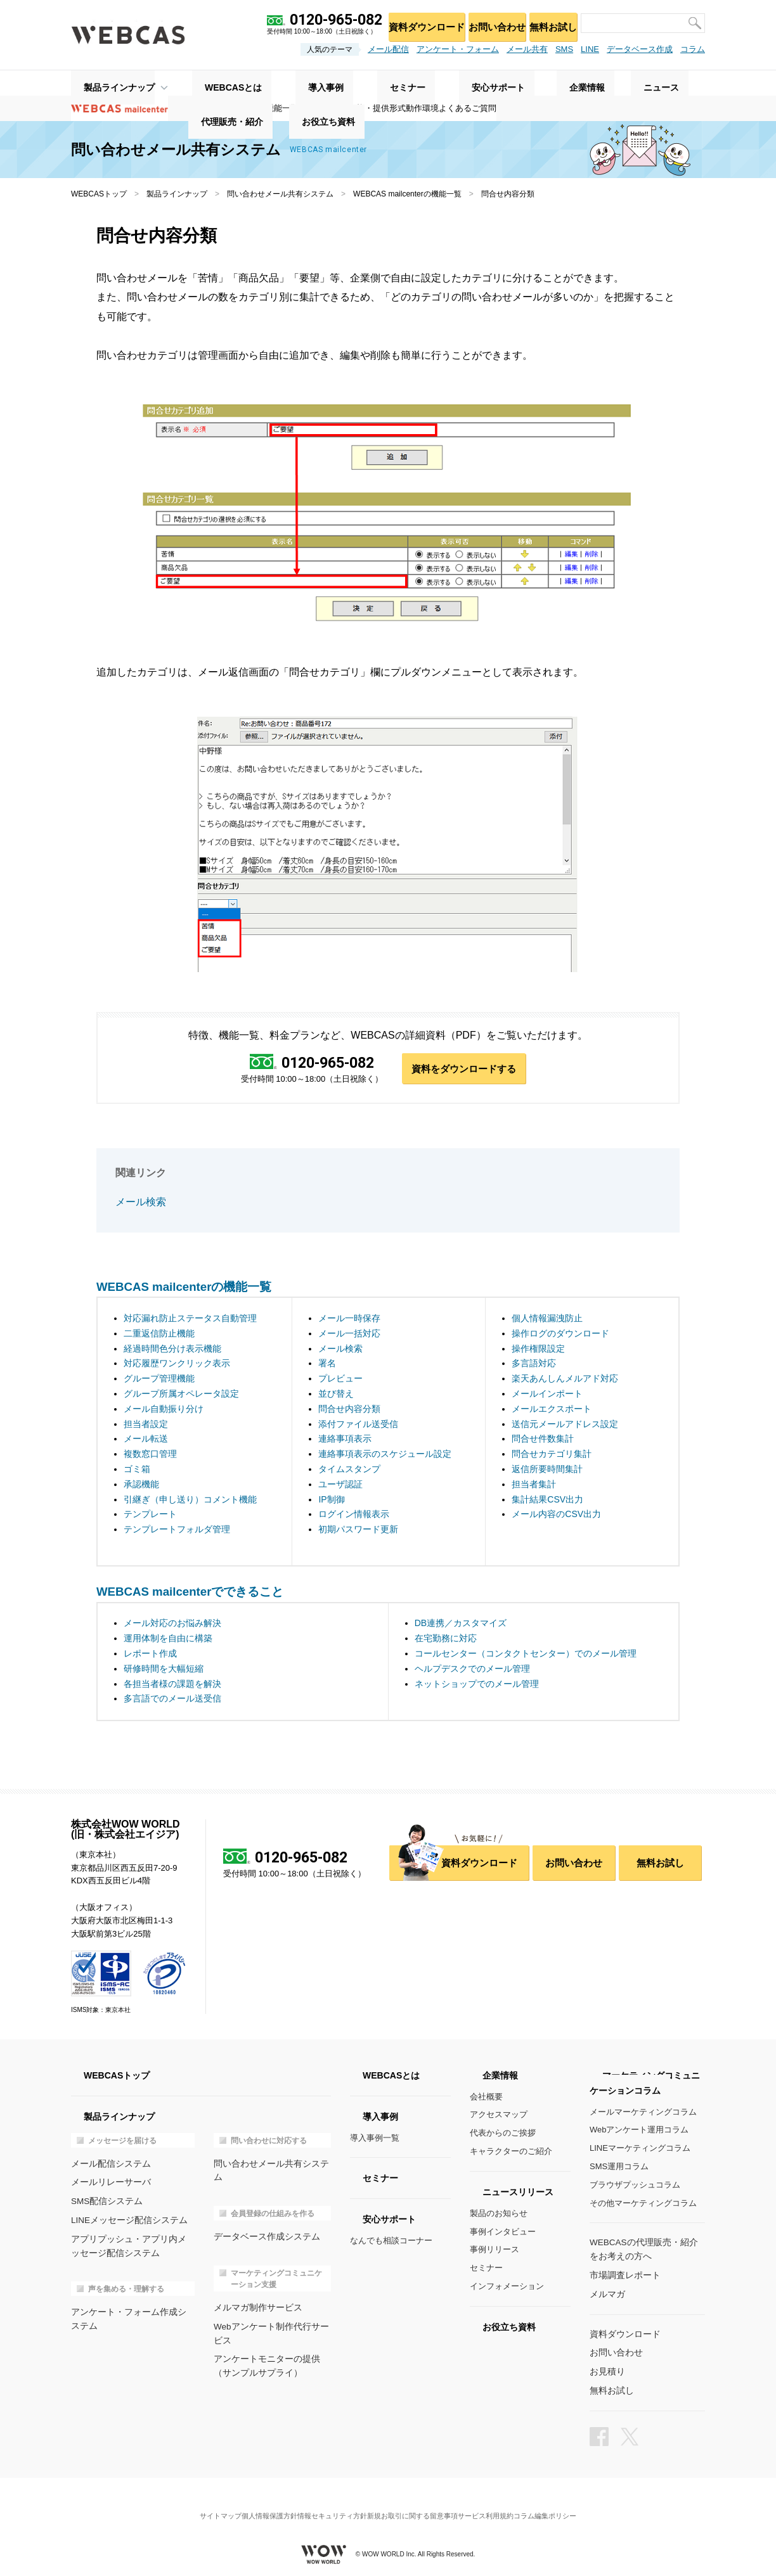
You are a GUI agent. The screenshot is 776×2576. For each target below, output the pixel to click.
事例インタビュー (503, 2233)
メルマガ (606, 2293)
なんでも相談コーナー (391, 2241)
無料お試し (548, 22)
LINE (590, 49)
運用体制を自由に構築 (168, 1639)
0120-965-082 (325, 1063)
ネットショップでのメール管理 (477, 1685)
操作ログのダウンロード (560, 1335)
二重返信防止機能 (159, 1335)
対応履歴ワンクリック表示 (177, 1364)
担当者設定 (146, 1425)
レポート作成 (150, 1655)
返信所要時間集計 (547, 1470)
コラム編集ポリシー (571, 2502)
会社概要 (486, 2098)
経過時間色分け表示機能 (172, 1350)
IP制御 (331, 1500)
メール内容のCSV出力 (556, 1515)
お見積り (606, 2368)
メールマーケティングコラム (643, 2113)
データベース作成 (640, 49)
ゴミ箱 (137, 1470)
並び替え (336, 1395)
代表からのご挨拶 (503, 2134)
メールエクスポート (552, 1410)
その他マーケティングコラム (643, 2204)
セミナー (486, 2269)
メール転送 (146, 1440)
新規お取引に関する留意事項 (417, 2502)
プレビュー (340, 1380)
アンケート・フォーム (458, 49)
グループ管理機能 (159, 1380)
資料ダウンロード (408, 22)
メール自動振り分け (164, 1410)
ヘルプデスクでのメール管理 (472, 1670)
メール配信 (388, 49)
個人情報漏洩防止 (547, 1319)
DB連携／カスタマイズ (461, 1624)
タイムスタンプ (349, 1470)
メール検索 (139, 1203)
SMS (564, 49)
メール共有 (527, 49)
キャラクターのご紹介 (511, 2152)
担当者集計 (534, 1485)
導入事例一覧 (374, 2139)
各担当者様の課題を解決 (172, 1685)
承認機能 (141, 1485)
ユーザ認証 (340, 1485)
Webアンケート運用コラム (639, 2131)
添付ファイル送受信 (358, 1425)
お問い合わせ (484, 22)
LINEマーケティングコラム (640, 2149)
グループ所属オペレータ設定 (181, 1395)
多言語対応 (534, 1364)
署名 (327, 1364)
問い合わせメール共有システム (280, 193)
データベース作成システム (263, 2222)
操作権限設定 (538, 1350)
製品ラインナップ (106, 83)
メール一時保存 (349, 1319)
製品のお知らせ (498, 2214)
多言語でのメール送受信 (172, 1700)
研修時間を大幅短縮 (164, 1670)
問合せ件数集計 (543, 1440)
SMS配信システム (104, 2200)
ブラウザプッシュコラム (635, 2186)
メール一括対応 (349, 1335)
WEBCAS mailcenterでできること (189, 1592)
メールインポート (547, 1395)
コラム (692, 49)
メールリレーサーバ (108, 2182)
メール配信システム (108, 2164)
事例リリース (494, 2250)
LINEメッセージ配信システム (125, 2219)
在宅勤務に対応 (446, 1639)
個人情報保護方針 (253, 2502)
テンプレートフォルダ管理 (177, 1530)
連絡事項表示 (345, 1440)
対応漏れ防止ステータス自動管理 (190, 1319)
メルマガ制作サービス (255, 2293)
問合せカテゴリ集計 (552, 1455)
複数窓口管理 (150, 1455)
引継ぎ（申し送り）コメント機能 (190, 1500)
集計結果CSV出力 (547, 1500)
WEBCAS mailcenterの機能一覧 (407, 193)
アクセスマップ (498, 2115)
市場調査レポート (623, 2274)
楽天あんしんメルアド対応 (565, 1380)
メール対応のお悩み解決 (172, 1624)
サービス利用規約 (501, 2502)
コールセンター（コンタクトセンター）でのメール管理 (526, 1655)
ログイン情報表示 (353, 1515)
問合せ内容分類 (349, 1410)
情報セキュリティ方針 (327, 2502)
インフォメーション (507, 2287)
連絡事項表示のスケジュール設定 (384, 1455)
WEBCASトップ (99, 193)
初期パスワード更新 (358, 1530)
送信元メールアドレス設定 (565, 1425)
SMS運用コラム (619, 2167)
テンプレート (150, 1515)
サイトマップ (195, 2502)
